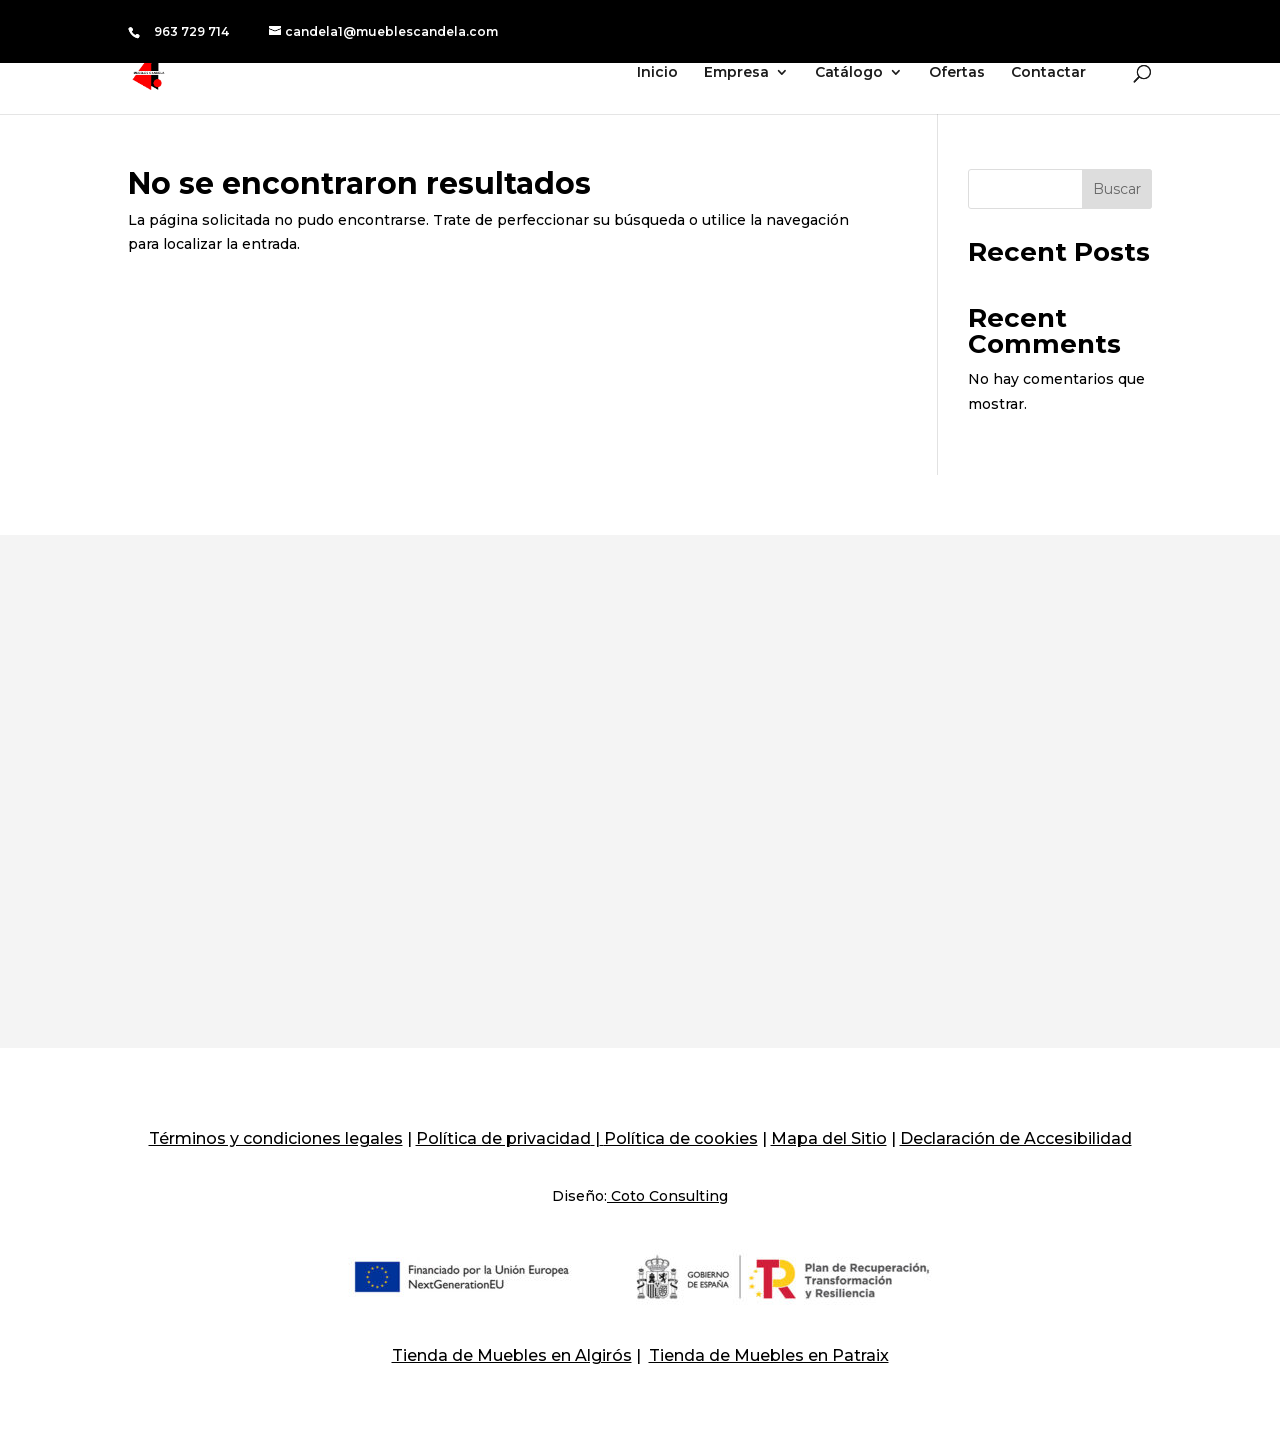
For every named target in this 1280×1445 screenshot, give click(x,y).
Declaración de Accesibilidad (1016, 1138)
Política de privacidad (503, 1138)
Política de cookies (681, 1138)
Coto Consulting (667, 1196)
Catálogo (849, 73)
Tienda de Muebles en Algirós (512, 1355)
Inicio (657, 73)
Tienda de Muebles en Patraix (769, 1355)
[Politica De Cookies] (602, 1138)
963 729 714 (191, 31)
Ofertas (957, 73)
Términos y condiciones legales (276, 1138)
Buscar (1117, 189)
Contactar (1048, 73)
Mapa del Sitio (829, 1138)
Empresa (736, 73)
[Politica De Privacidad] (593, 1138)
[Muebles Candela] (161, 71)
